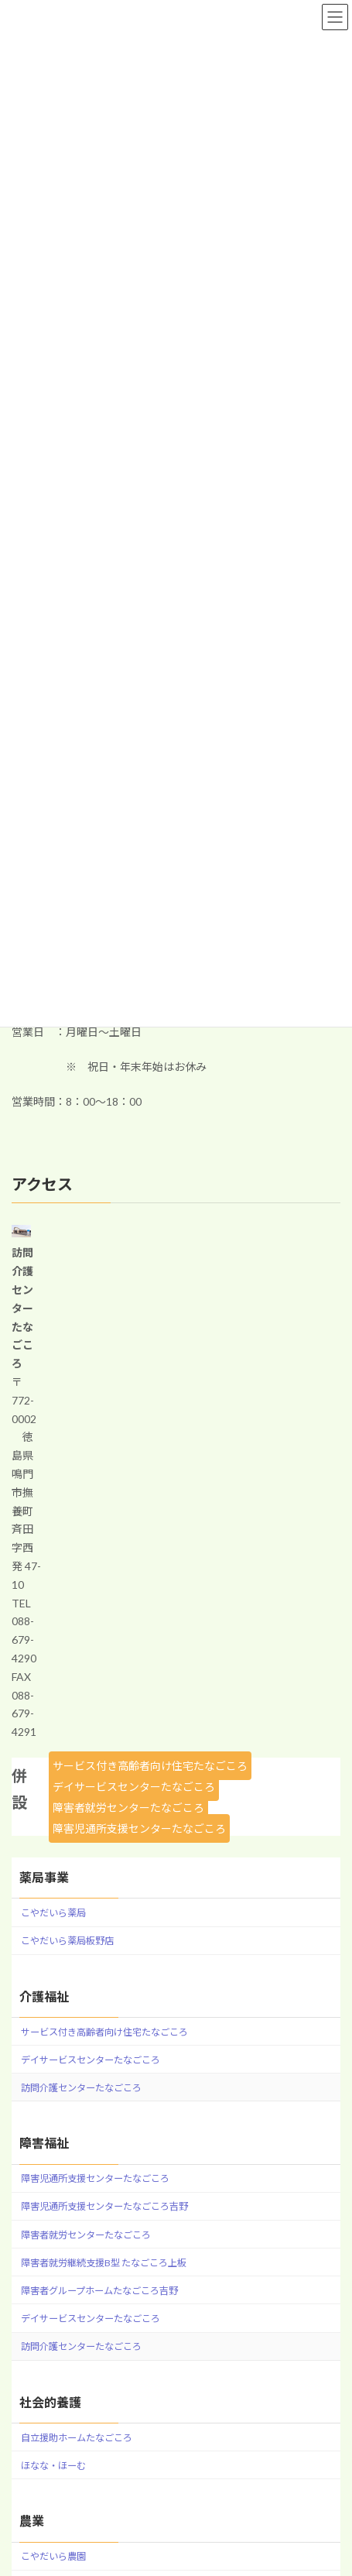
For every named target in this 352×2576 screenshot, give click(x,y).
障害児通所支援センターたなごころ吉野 (104, 2206)
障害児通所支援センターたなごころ (139, 1828)
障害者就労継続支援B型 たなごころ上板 (103, 2263)
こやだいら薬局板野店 (67, 1941)
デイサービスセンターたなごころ (134, 1786)
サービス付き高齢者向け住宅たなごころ (150, 1765)
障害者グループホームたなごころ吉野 (99, 2290)
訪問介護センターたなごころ (81, 2088)
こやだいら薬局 (53, 1913)
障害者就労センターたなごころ (128, 1807)
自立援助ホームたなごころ (76, 2438)
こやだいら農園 (53, 2556)
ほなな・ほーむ (53, 2465)
